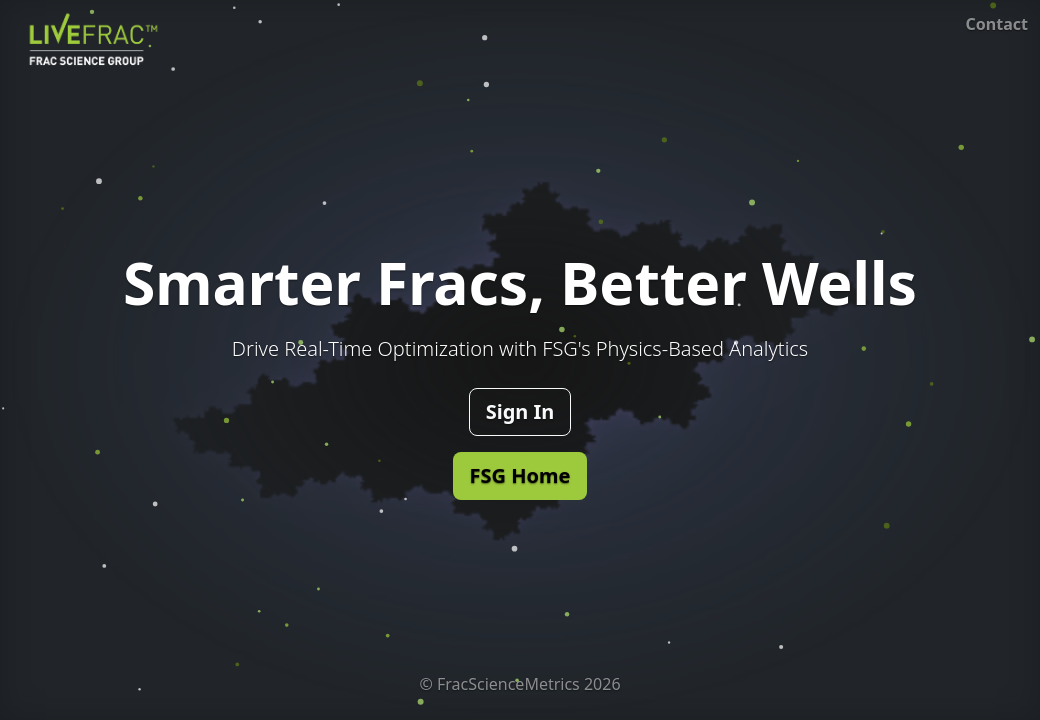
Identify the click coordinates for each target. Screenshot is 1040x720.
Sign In (520, 411)
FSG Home (520, 475)
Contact (997, 24)
